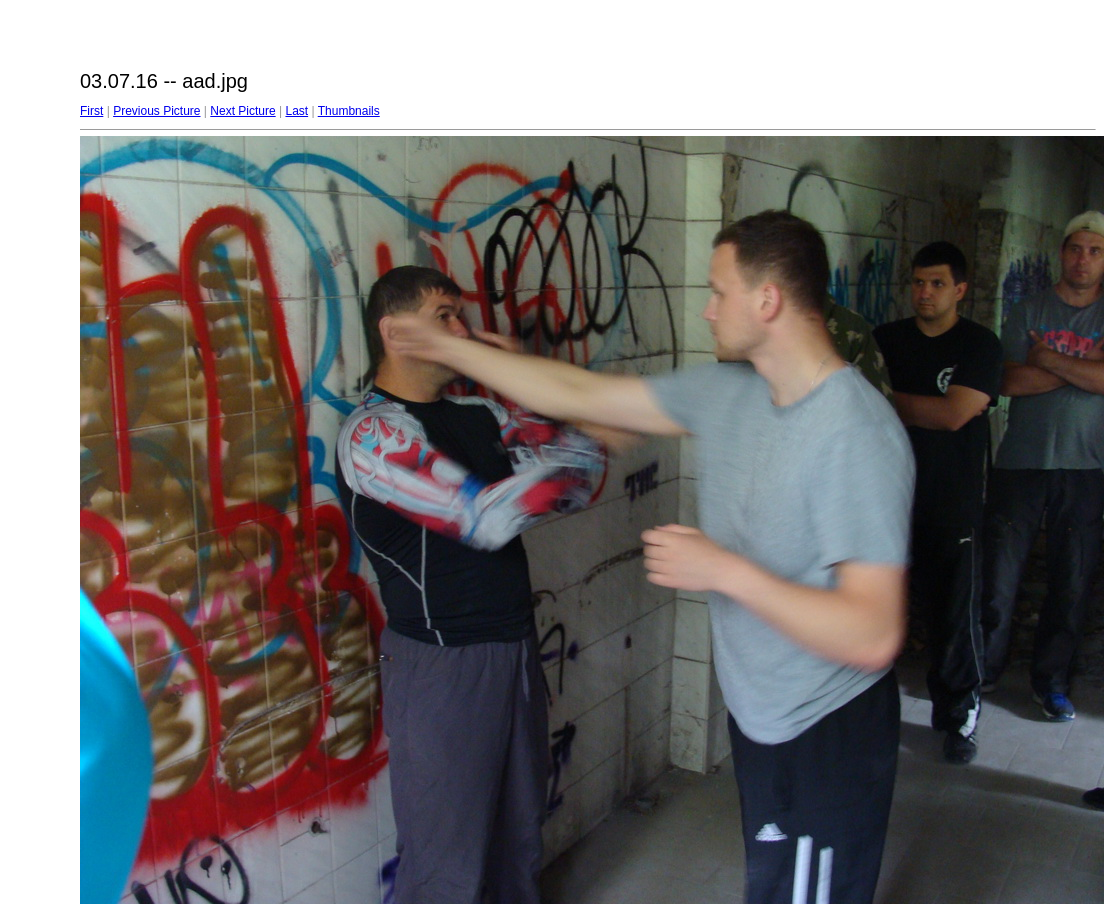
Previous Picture (156, 111)
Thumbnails (349, 111)
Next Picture (242, 111)
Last (296, 111)
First (91, 111)
